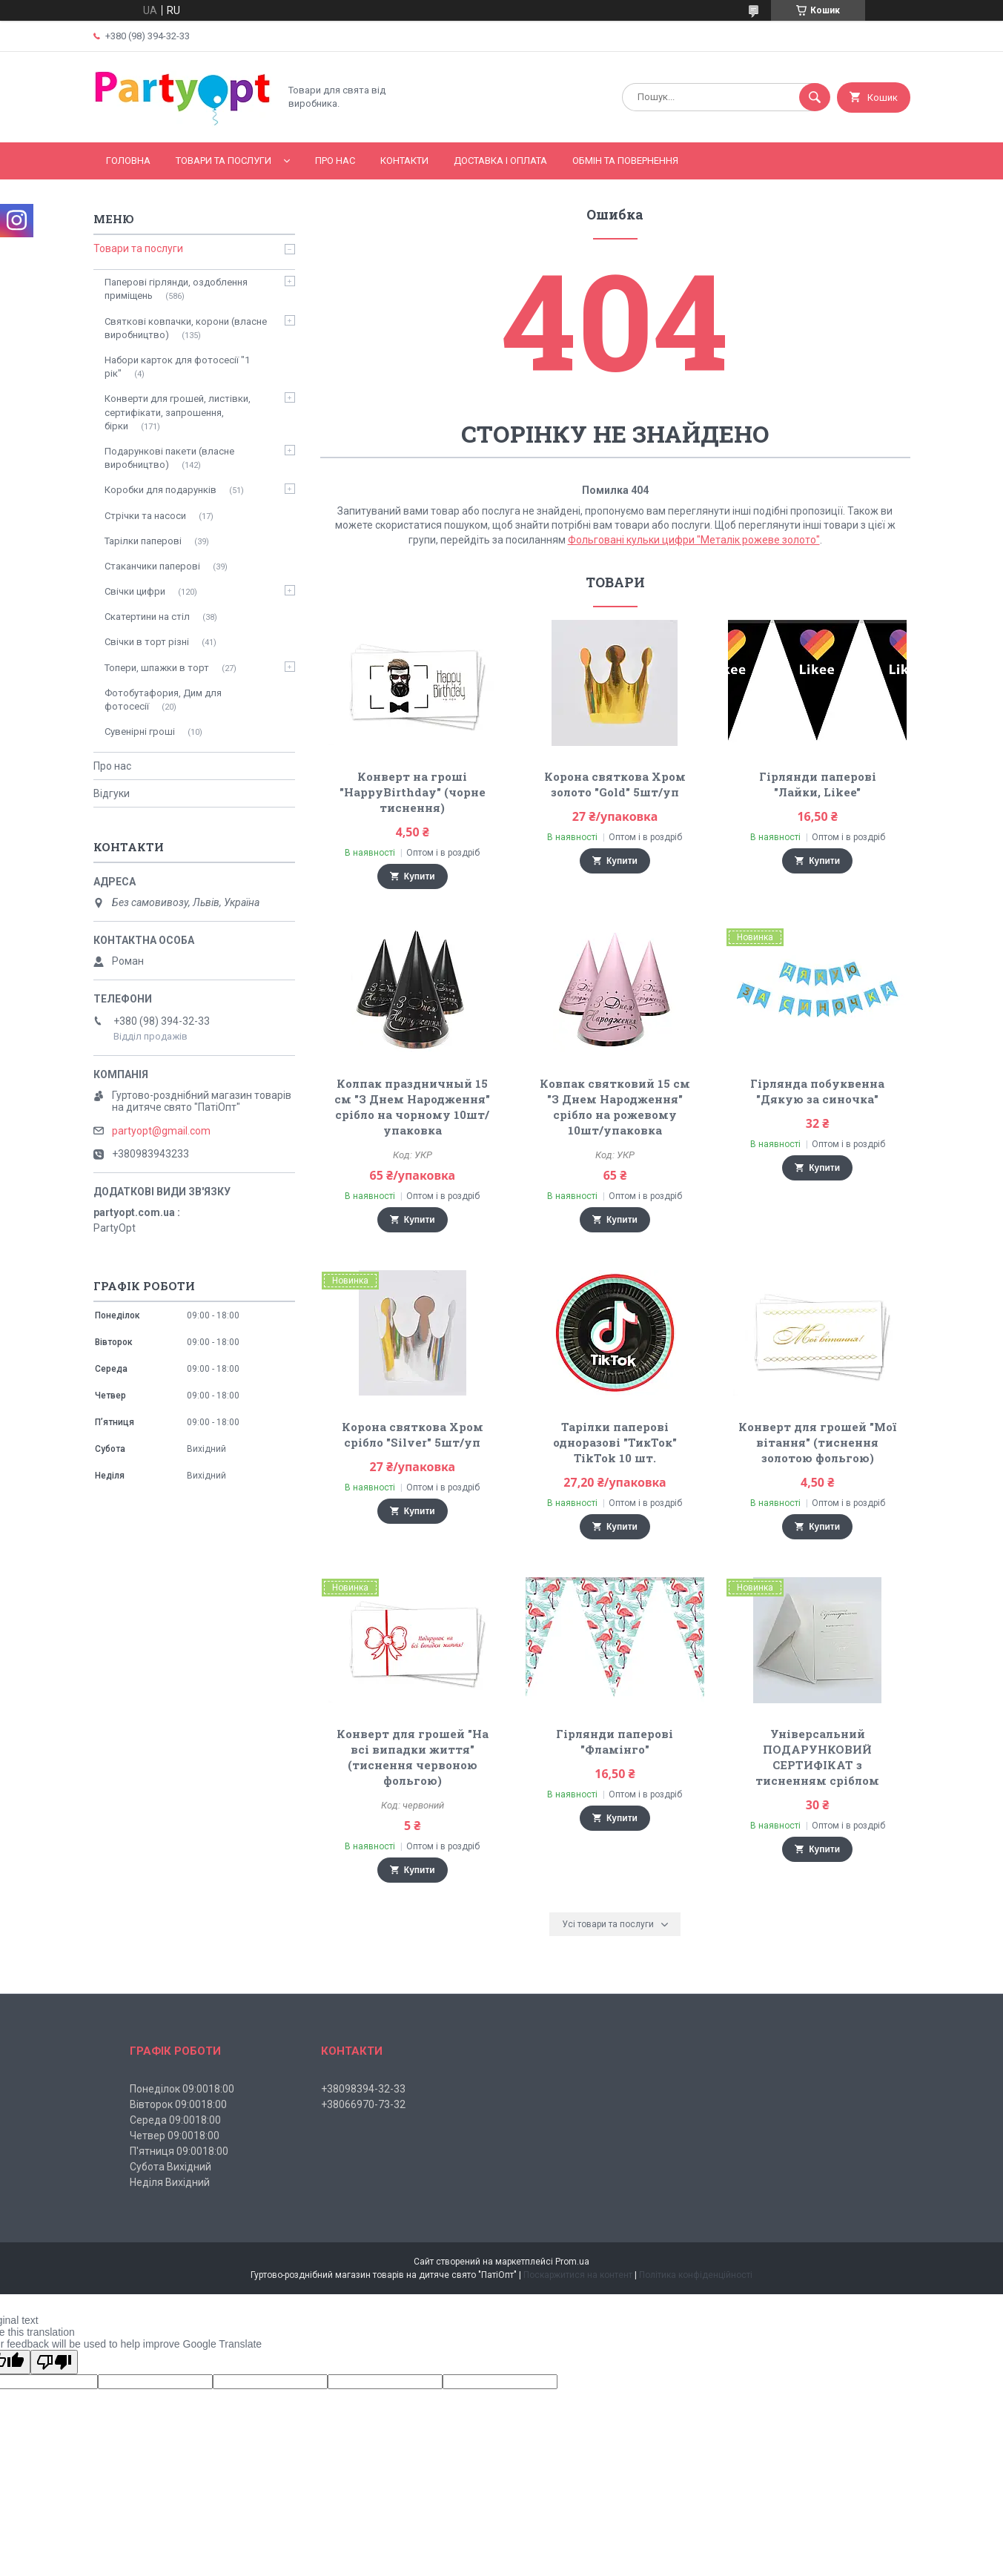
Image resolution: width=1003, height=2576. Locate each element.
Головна (128, 160)
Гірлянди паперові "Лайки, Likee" (817, 784)
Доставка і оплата (500, 160)
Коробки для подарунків (160, 489)
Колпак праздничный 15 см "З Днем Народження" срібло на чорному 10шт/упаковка (412, 1106)
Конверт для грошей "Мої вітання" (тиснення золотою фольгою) (817, 1442)
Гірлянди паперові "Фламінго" (614, 1741)
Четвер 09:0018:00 (174, 2135)
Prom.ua (572, 2261)
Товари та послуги (223, 160)
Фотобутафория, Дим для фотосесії (163, 699)
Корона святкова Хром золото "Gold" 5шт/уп (615, 784)
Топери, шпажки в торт (157, 667)
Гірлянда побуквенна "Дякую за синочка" (817, 1091)
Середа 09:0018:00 (175, 2120)
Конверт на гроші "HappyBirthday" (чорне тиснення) (413, 792)
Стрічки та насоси (145, 515)
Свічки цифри (135, 591)
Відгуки (111, 793)
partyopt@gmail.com (161, 1131)
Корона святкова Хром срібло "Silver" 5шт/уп (412, 1434)
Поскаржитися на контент (577, 2275)
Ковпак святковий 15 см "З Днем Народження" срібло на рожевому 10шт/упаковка (615, 1106)
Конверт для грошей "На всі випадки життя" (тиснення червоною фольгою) (413, 1757)
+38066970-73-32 (363, 2104)
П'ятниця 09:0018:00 (179, 2151)
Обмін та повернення (625, 160)
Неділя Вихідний (170, 2182)
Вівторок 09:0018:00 (178, 2104)
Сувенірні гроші (140, 731)
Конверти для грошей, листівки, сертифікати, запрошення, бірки (178, 412)
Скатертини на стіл (147, 616)
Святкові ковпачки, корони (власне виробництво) (186, 328)
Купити (419, 876)
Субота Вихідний (170, 2167)
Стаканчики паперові (152, 566)
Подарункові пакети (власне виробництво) (169, 458)
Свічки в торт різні (147, 641)
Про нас (335, 160)
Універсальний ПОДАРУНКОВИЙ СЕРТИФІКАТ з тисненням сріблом (817, 1757)
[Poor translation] (54, 2362)
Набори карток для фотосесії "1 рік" (177, 366)
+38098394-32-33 (363, 2089)
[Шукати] (814, 97)
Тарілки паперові (143, 540)
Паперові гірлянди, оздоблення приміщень (176, 289)
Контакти (404, 160)
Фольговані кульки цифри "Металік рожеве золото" (694, 540)
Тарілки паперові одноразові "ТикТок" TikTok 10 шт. (615, 1442)
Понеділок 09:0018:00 (182, 2089)
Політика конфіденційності (695, 2275)
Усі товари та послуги (608, 1924)
